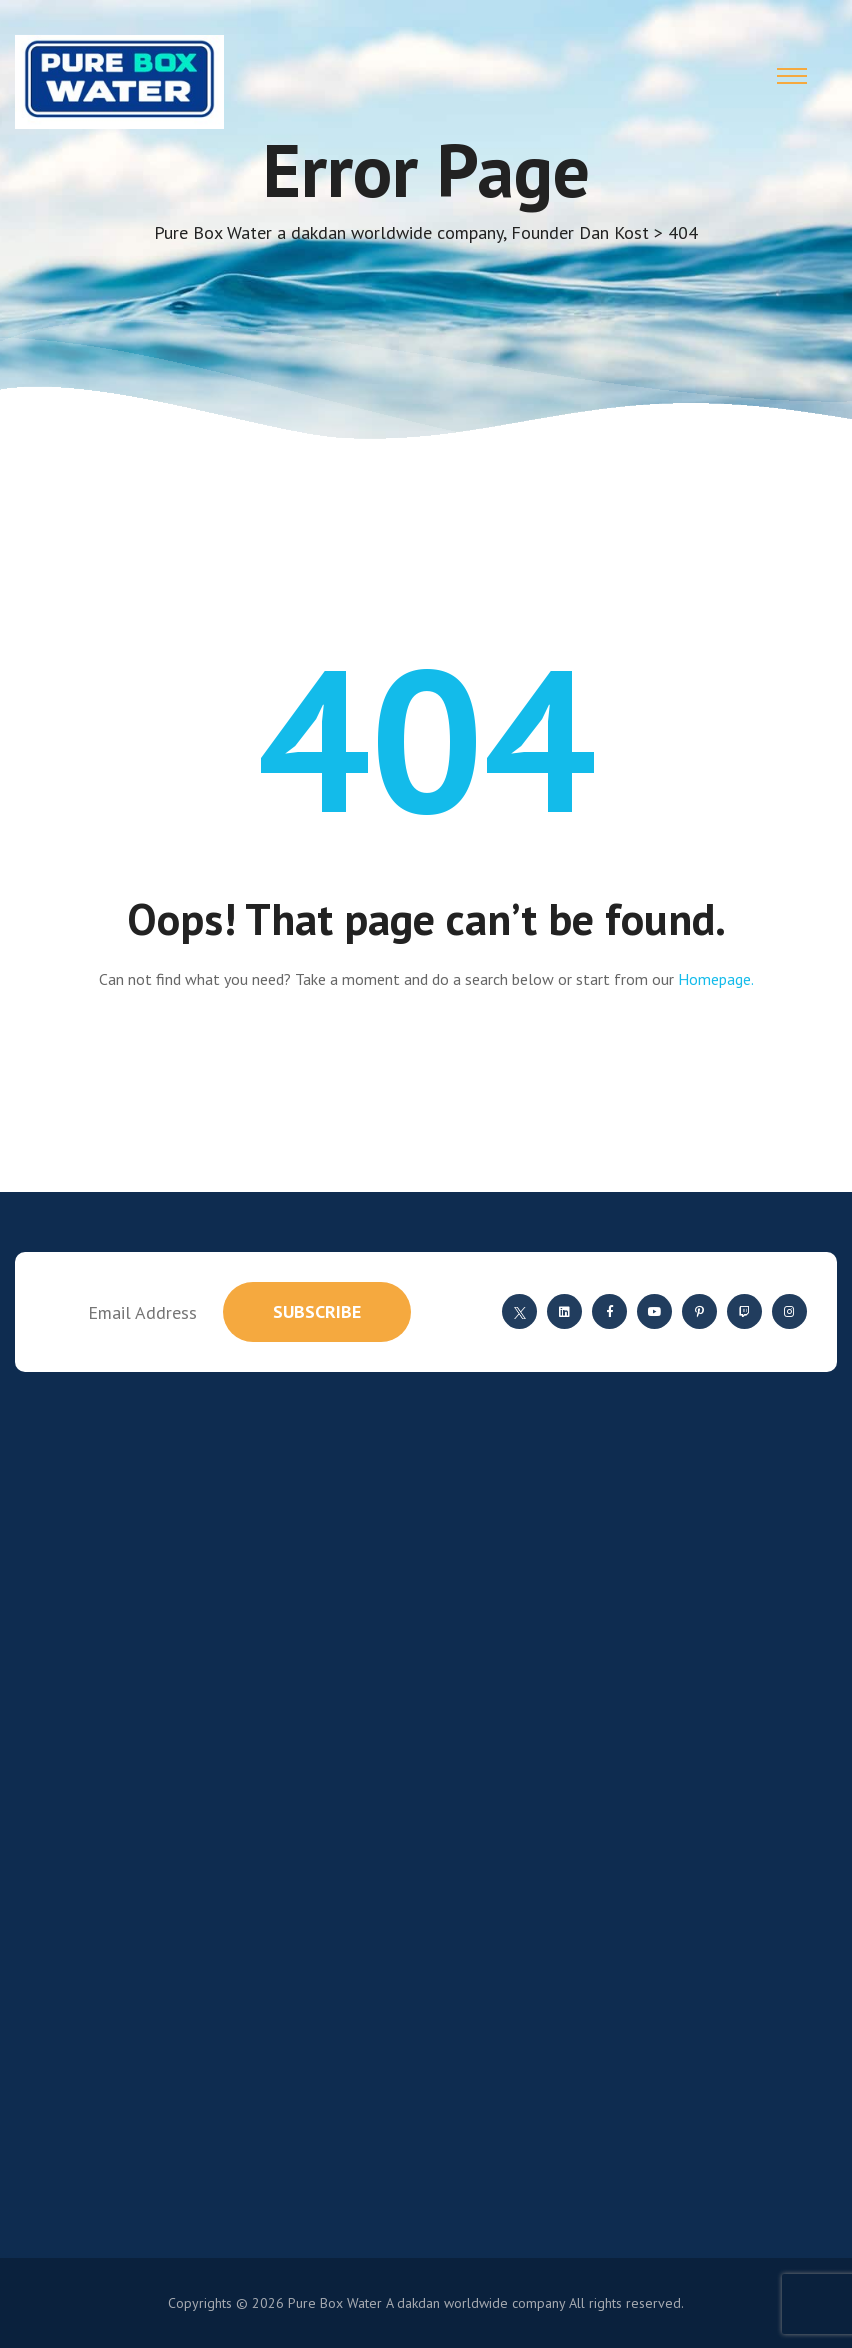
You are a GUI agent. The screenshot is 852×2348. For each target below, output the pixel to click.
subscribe (317, 1311)
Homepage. (716, 979)
